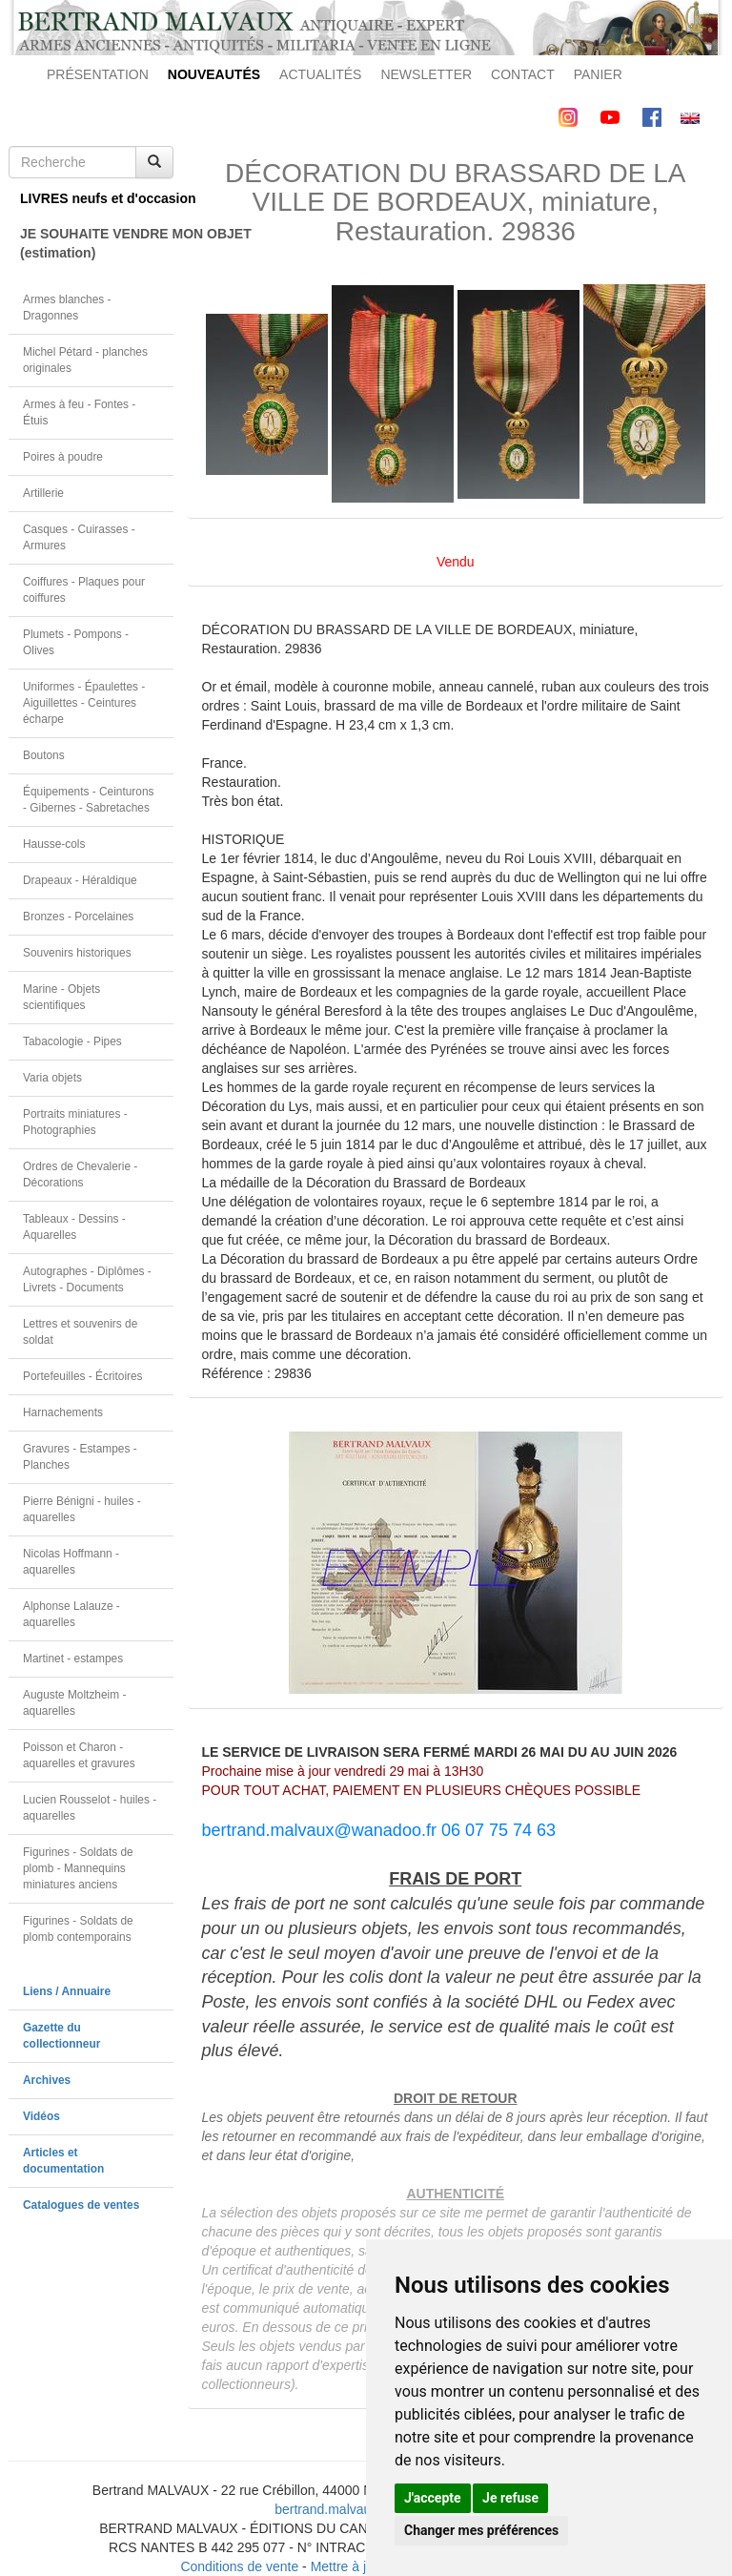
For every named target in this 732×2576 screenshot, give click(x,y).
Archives (47, 2080)
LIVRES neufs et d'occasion (96, 198)
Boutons (44, 755)
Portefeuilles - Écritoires (83, 1376)
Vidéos (41, 2116)
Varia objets (52, 1077)
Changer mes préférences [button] (481, 2530)
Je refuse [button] (510, 2497)
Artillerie (43, 493)
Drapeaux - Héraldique (80, 880)
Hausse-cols (54, 844)
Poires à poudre (63, 457)
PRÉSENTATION (98, 74)
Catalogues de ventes (81, 2205)
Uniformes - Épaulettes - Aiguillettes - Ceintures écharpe (84, 703)
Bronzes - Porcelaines (78, 916)
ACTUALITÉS (320, 74)
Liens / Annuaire (67, 1991)
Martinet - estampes (73, 1658)
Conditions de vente (239, 2566)
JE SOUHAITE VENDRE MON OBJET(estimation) (96, 243)
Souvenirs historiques (77, 952)
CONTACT (523, 74)
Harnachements (63, 1412)
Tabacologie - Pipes (72, 1041)
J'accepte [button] (432, 2497)
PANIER (598, 74)
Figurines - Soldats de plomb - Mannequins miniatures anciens (78, 1868)
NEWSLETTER (426, 74)
